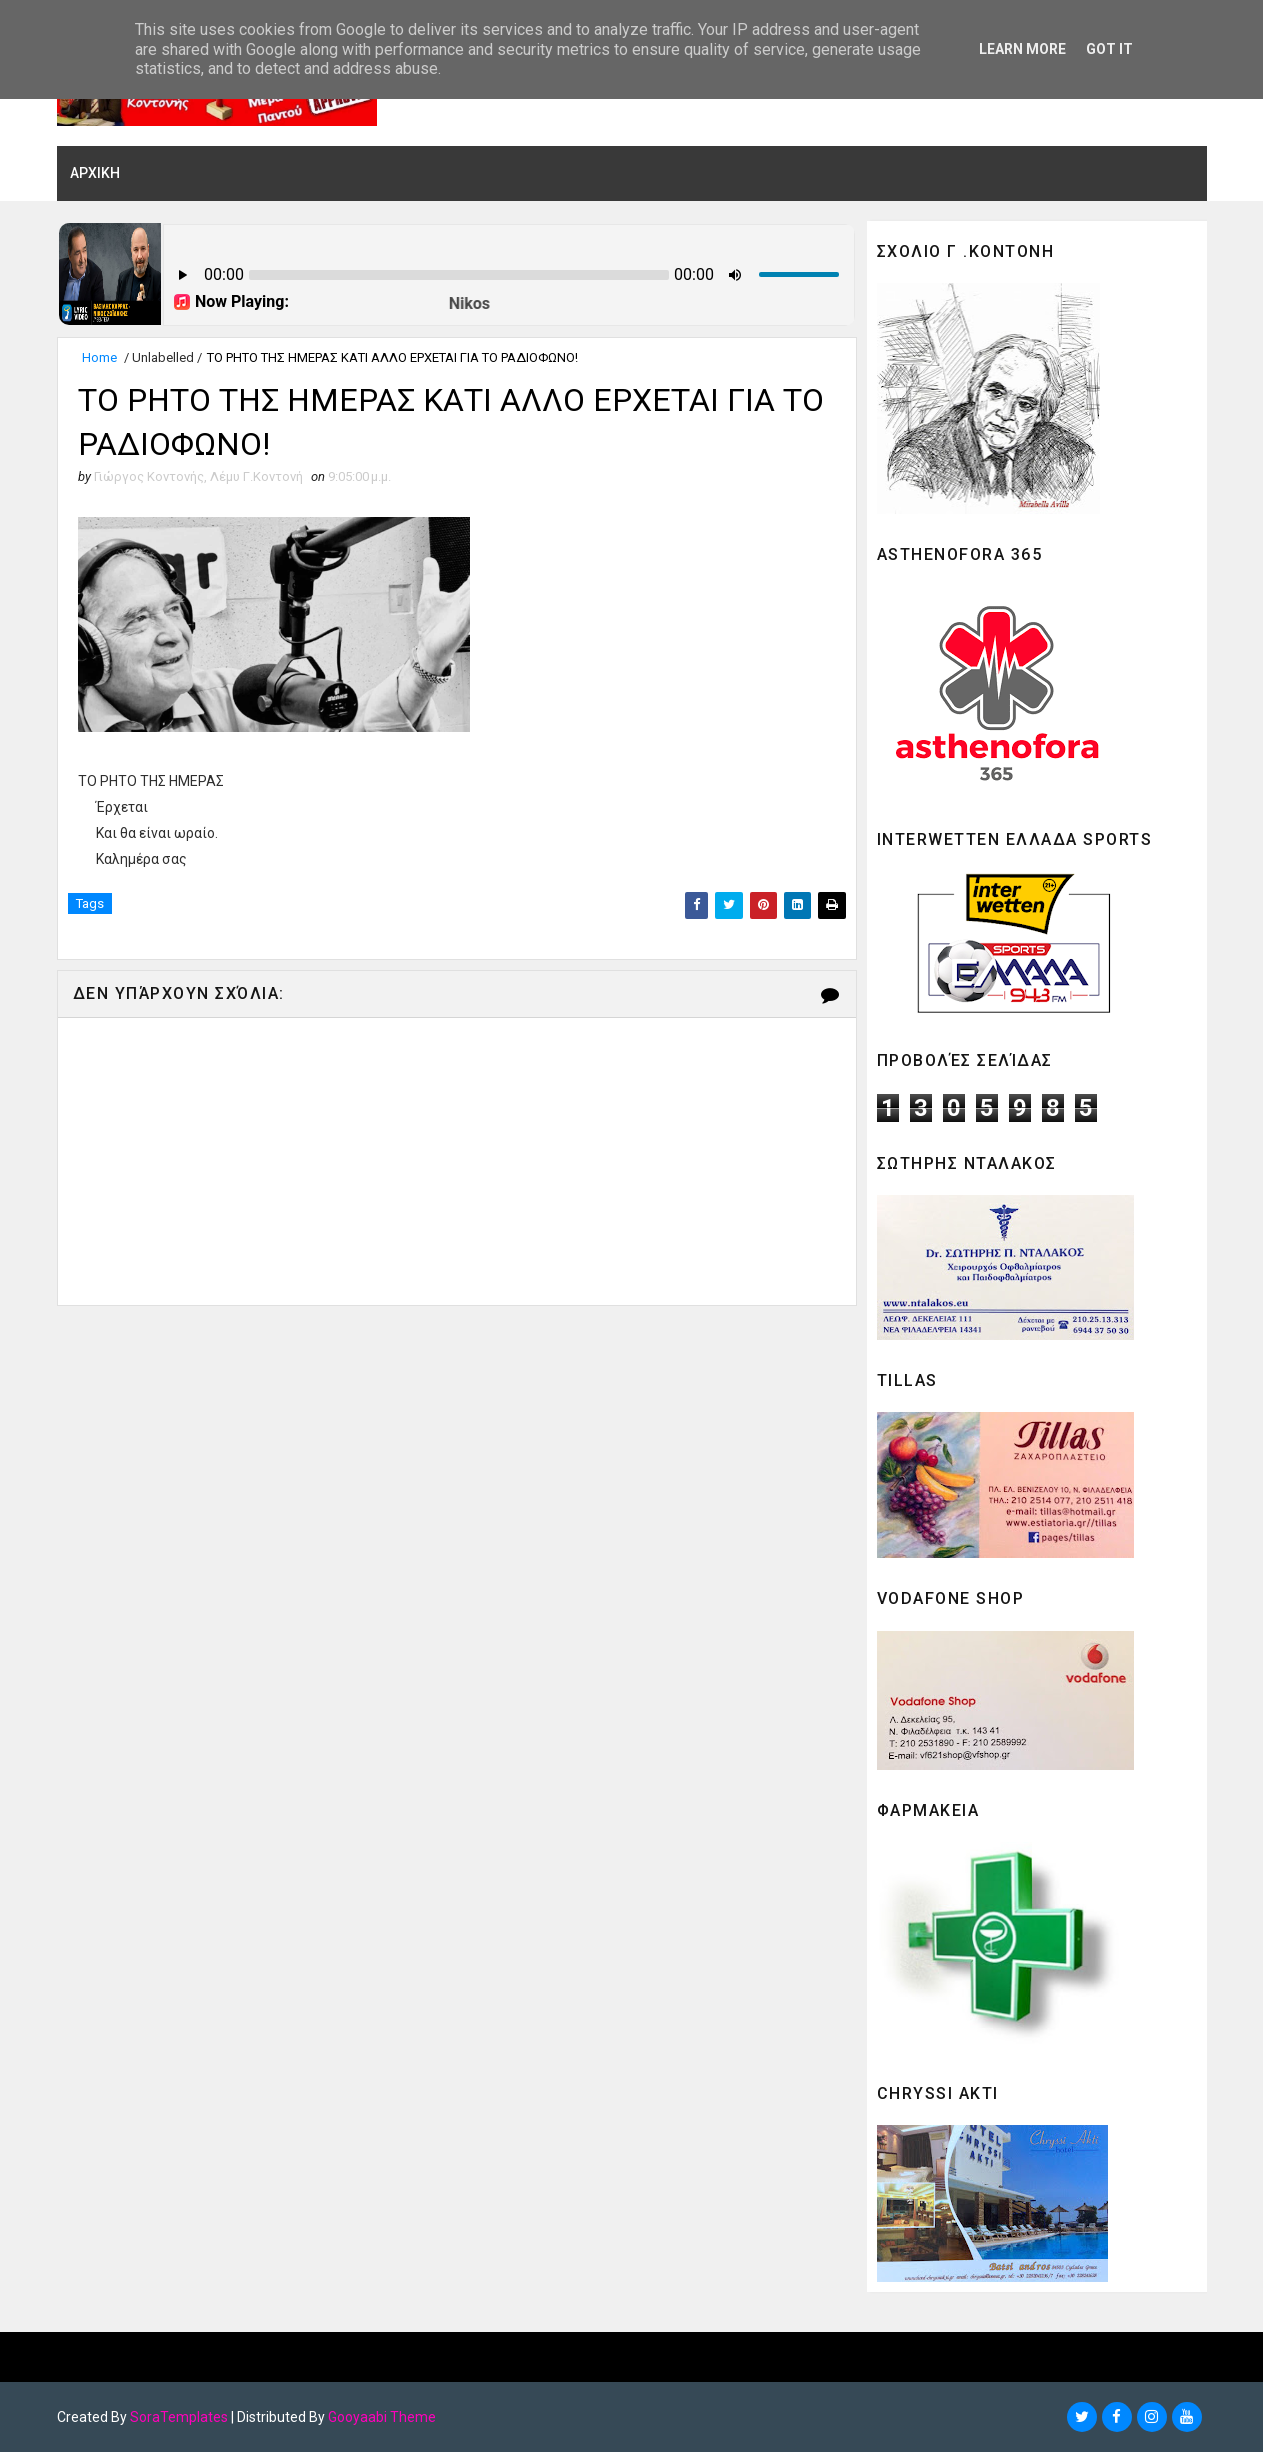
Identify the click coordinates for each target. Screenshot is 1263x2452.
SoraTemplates (179, 2417)
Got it (1109, 49)
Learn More (1022, 49)
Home (99, 357)
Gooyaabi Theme (382, 2417)
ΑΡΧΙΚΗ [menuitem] (95, 173)
